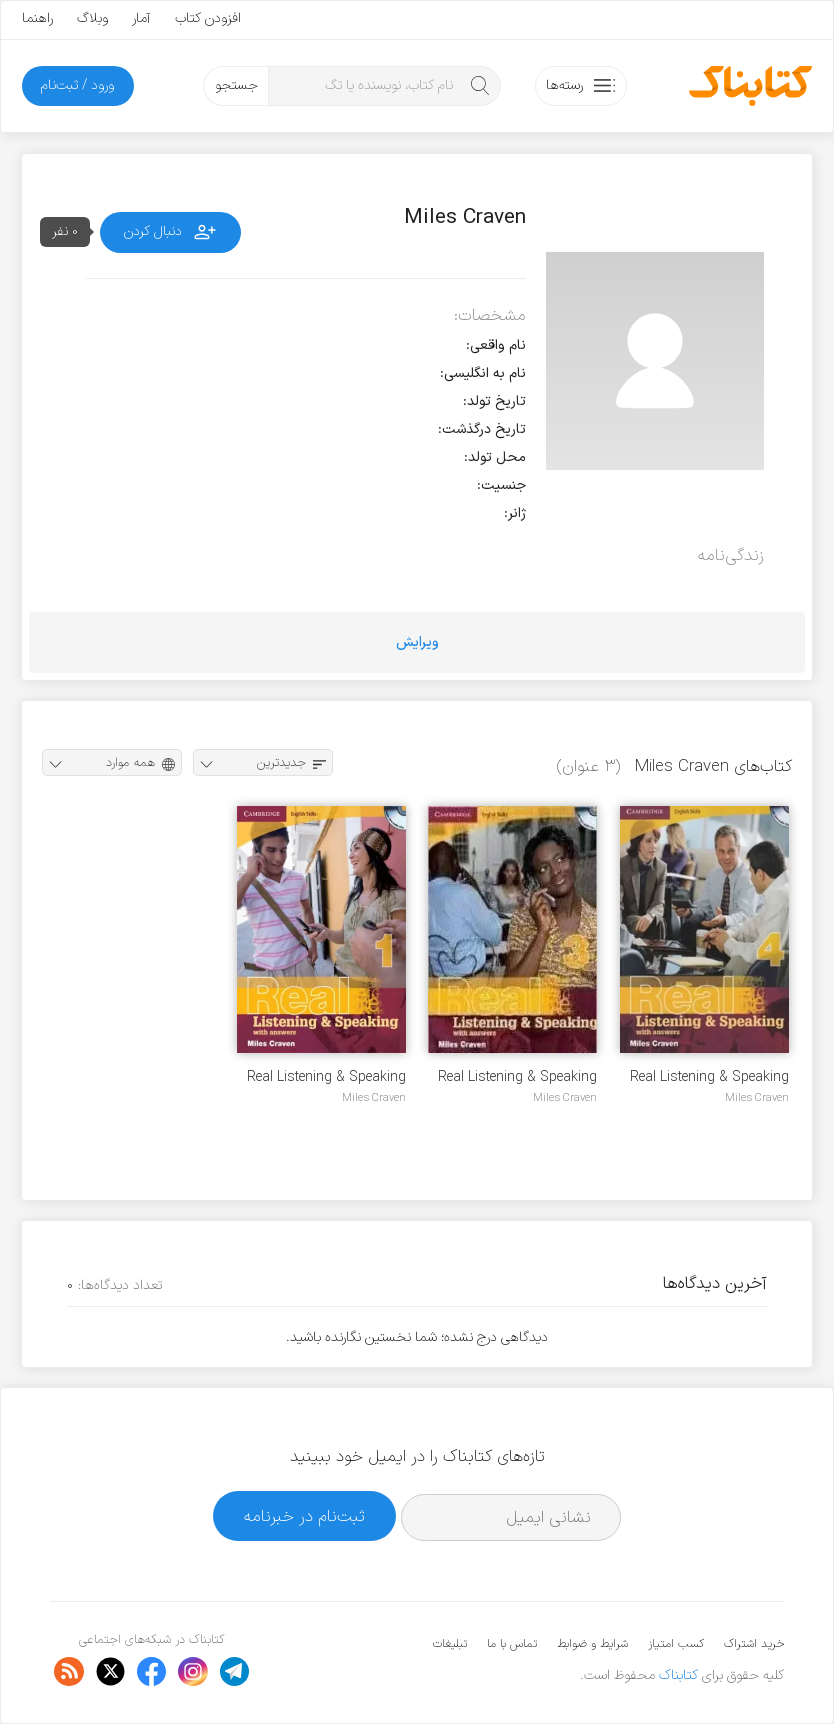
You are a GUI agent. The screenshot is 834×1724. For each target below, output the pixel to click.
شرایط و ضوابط (592, 1644)
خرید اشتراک (754, 1644)
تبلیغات (450, 1644)
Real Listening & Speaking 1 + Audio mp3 (326, 1077)
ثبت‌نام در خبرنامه (304, 1516)
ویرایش (417, 642)
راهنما (37, 18)
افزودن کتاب (208, 18)
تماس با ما (512, 1644)
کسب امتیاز (676, 1644)
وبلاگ (92, 18)
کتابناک (678, 1675)
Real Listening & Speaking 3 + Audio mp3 (517, 1077)
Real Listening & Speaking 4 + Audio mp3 (709, 1077)
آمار (141, 18)
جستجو (236, 85)
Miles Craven (757, 1098)
